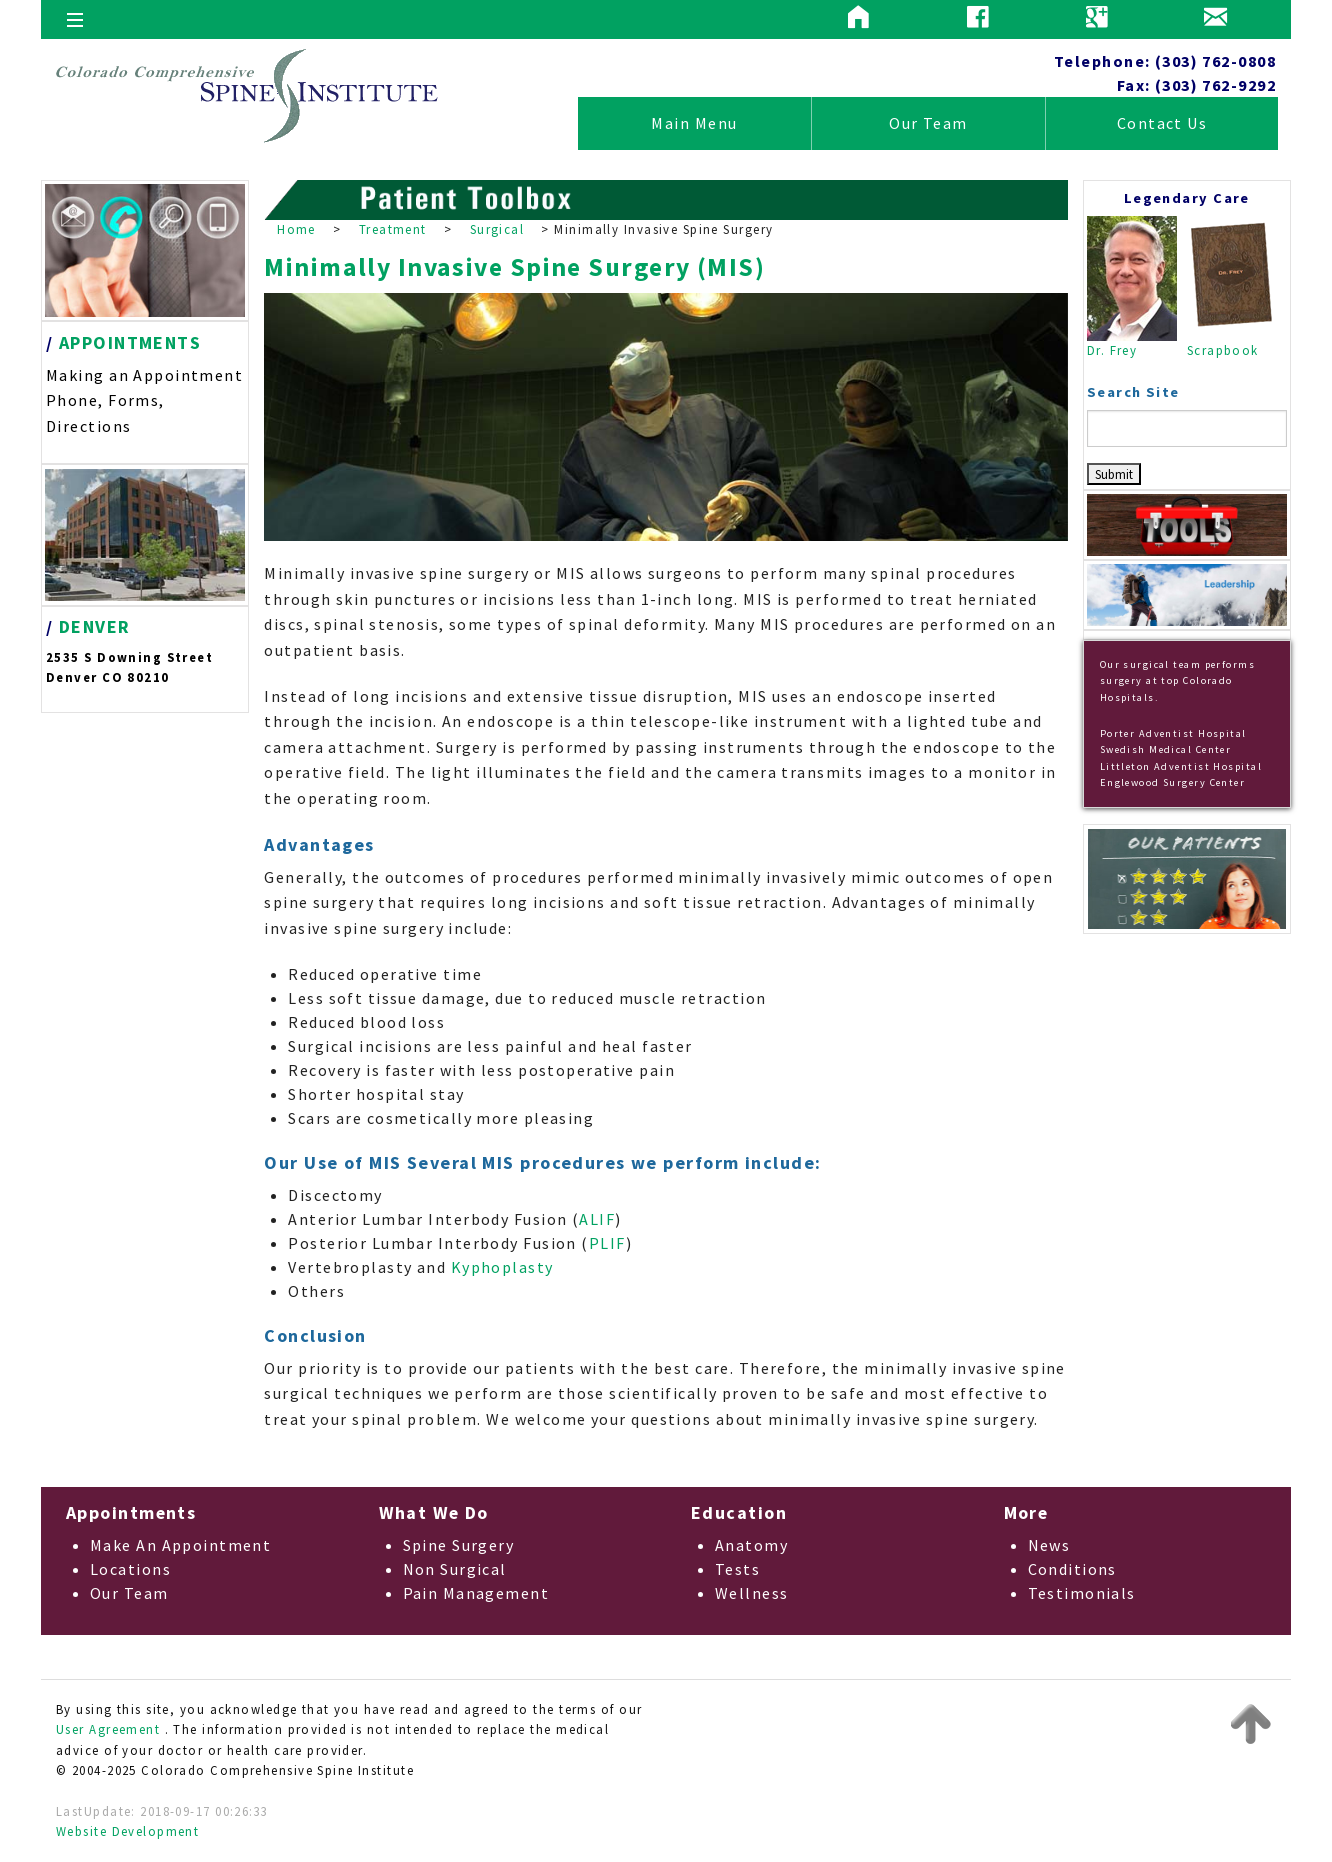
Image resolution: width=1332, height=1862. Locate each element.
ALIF (597, 1219)
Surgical (497, 229)
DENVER (95, 626)
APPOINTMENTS (130, 342)
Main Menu (694, 123)
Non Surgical (455, 1569)
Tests (737, 1569)
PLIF (607, 1243)
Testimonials (1082, 1593)
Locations (130, 1569)
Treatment (393, 229)
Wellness (752, 1593)
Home (296, 229)
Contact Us (1162, 123)
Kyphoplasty (502, 1267)
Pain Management (476, 1593)
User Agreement (108, 1729)
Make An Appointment (180, 1545)
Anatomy (751, 1545)
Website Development (127, 1831)
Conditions (1072, 1569)
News (1049, 1545)
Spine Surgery (459, 1545)
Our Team (928, 123)
